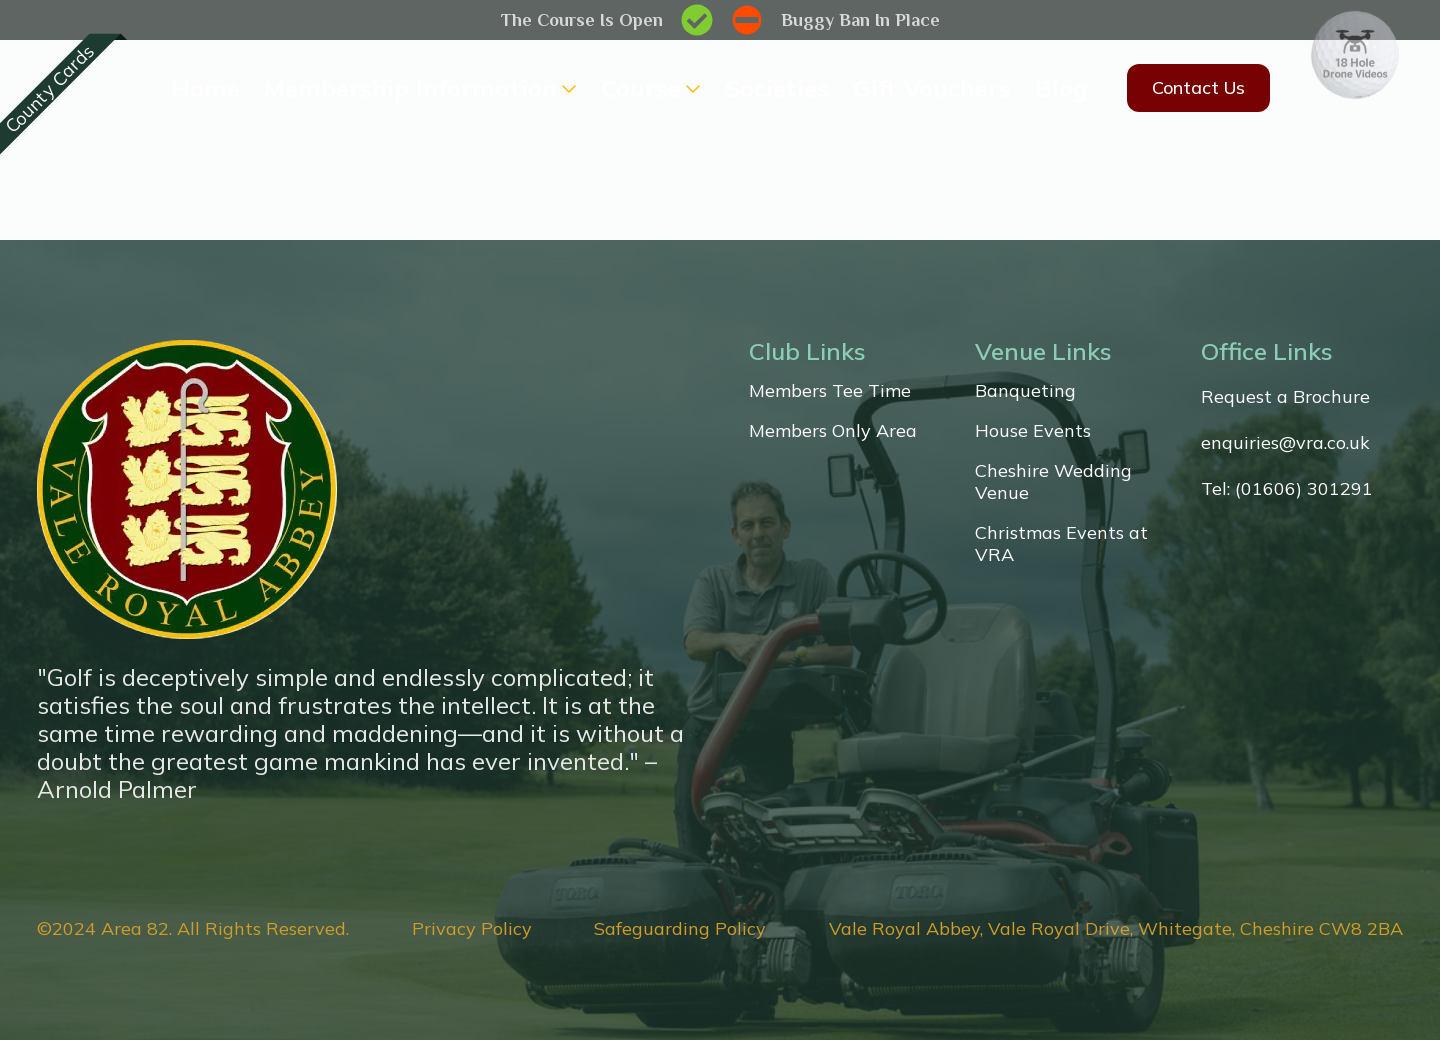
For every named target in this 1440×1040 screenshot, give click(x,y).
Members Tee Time (830, 391)
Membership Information (410, 88)
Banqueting (1025, 391)
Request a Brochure (1285, 397)
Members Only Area (833, 431)
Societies (777, 88)
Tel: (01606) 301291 (1287, 489)
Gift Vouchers (932, 88)
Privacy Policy (472, 929)
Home (205, 88)
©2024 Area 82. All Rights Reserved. (193, 929)
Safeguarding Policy (680, 929)
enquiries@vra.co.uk (1285, 443)
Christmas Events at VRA (1061, 544)
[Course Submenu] (691, 88)
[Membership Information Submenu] (567, 88)
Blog (1061, 88)
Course (641, 88)
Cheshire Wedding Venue (1053, 482)
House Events (1033, 431)
